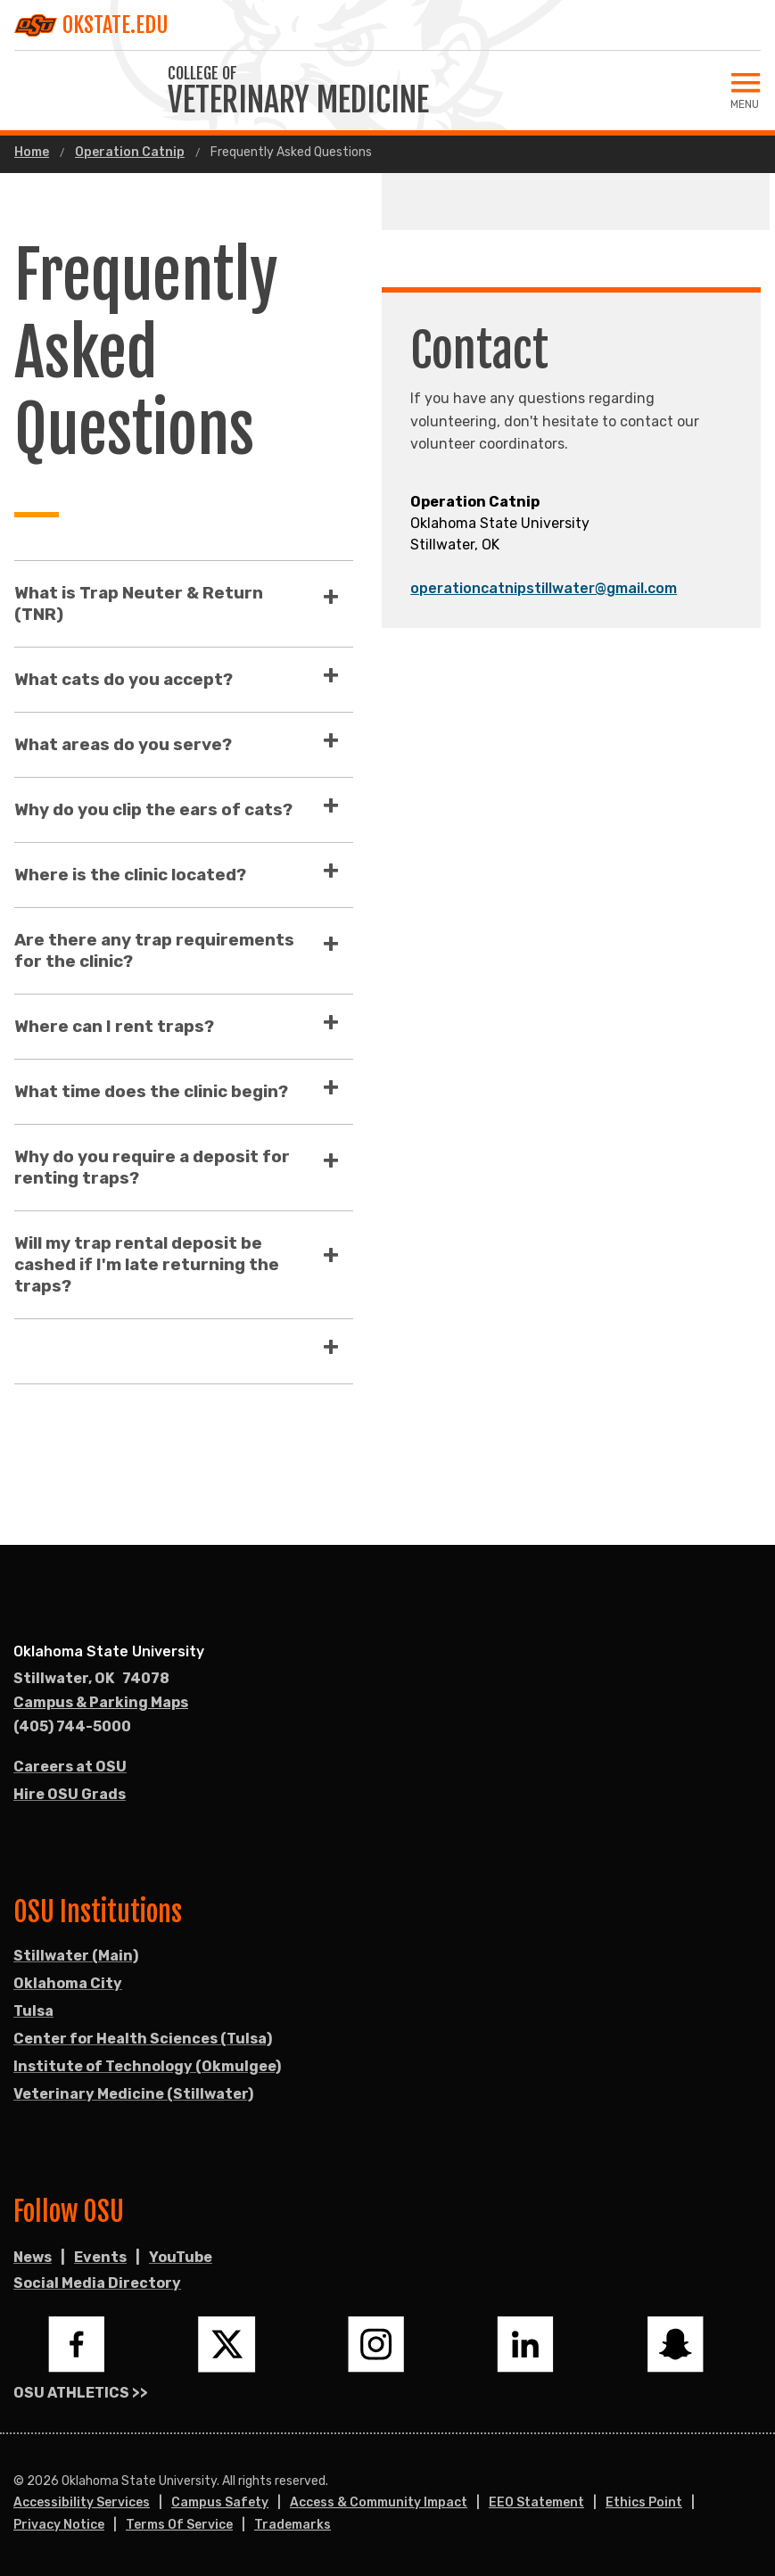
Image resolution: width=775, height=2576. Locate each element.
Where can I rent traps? (114, 1026)
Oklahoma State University (108, 1651)
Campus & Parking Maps (100, 1702)
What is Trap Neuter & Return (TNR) (138, 603)
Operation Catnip (130, 152)
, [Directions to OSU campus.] (91, 1679)
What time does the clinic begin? (151, 1091)
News (32, 2257)
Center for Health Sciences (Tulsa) (142, 2038)
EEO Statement (536, 2502)
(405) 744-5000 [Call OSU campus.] (72, 1726)
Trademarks (292, 2524)
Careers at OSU (70, 1766)
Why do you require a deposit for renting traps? (152, 1167)
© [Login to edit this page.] (18, 2481)
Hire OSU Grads (69, 1794)
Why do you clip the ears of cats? (153, 809)
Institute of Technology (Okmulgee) (147, 2066)
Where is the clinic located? (130, 874)
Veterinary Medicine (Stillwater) (133, 2093)
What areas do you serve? (123, 744)
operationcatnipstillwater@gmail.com (543, 588)
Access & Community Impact (378, 2502)
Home (31, 152)
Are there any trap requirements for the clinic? (154, 950)
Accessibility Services (81, 2502)
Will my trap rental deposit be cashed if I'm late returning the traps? (146, 1264)
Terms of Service (179, 2524)
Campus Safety (219, 2502)
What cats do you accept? (123, 679)
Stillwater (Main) (75, 1955)
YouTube (180, 2257)
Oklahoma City (67, 1983)
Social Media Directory (97, 2283)
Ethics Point (644, 2502)
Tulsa (33, 2010)
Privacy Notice (58, 2524)
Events (100, 2257)
